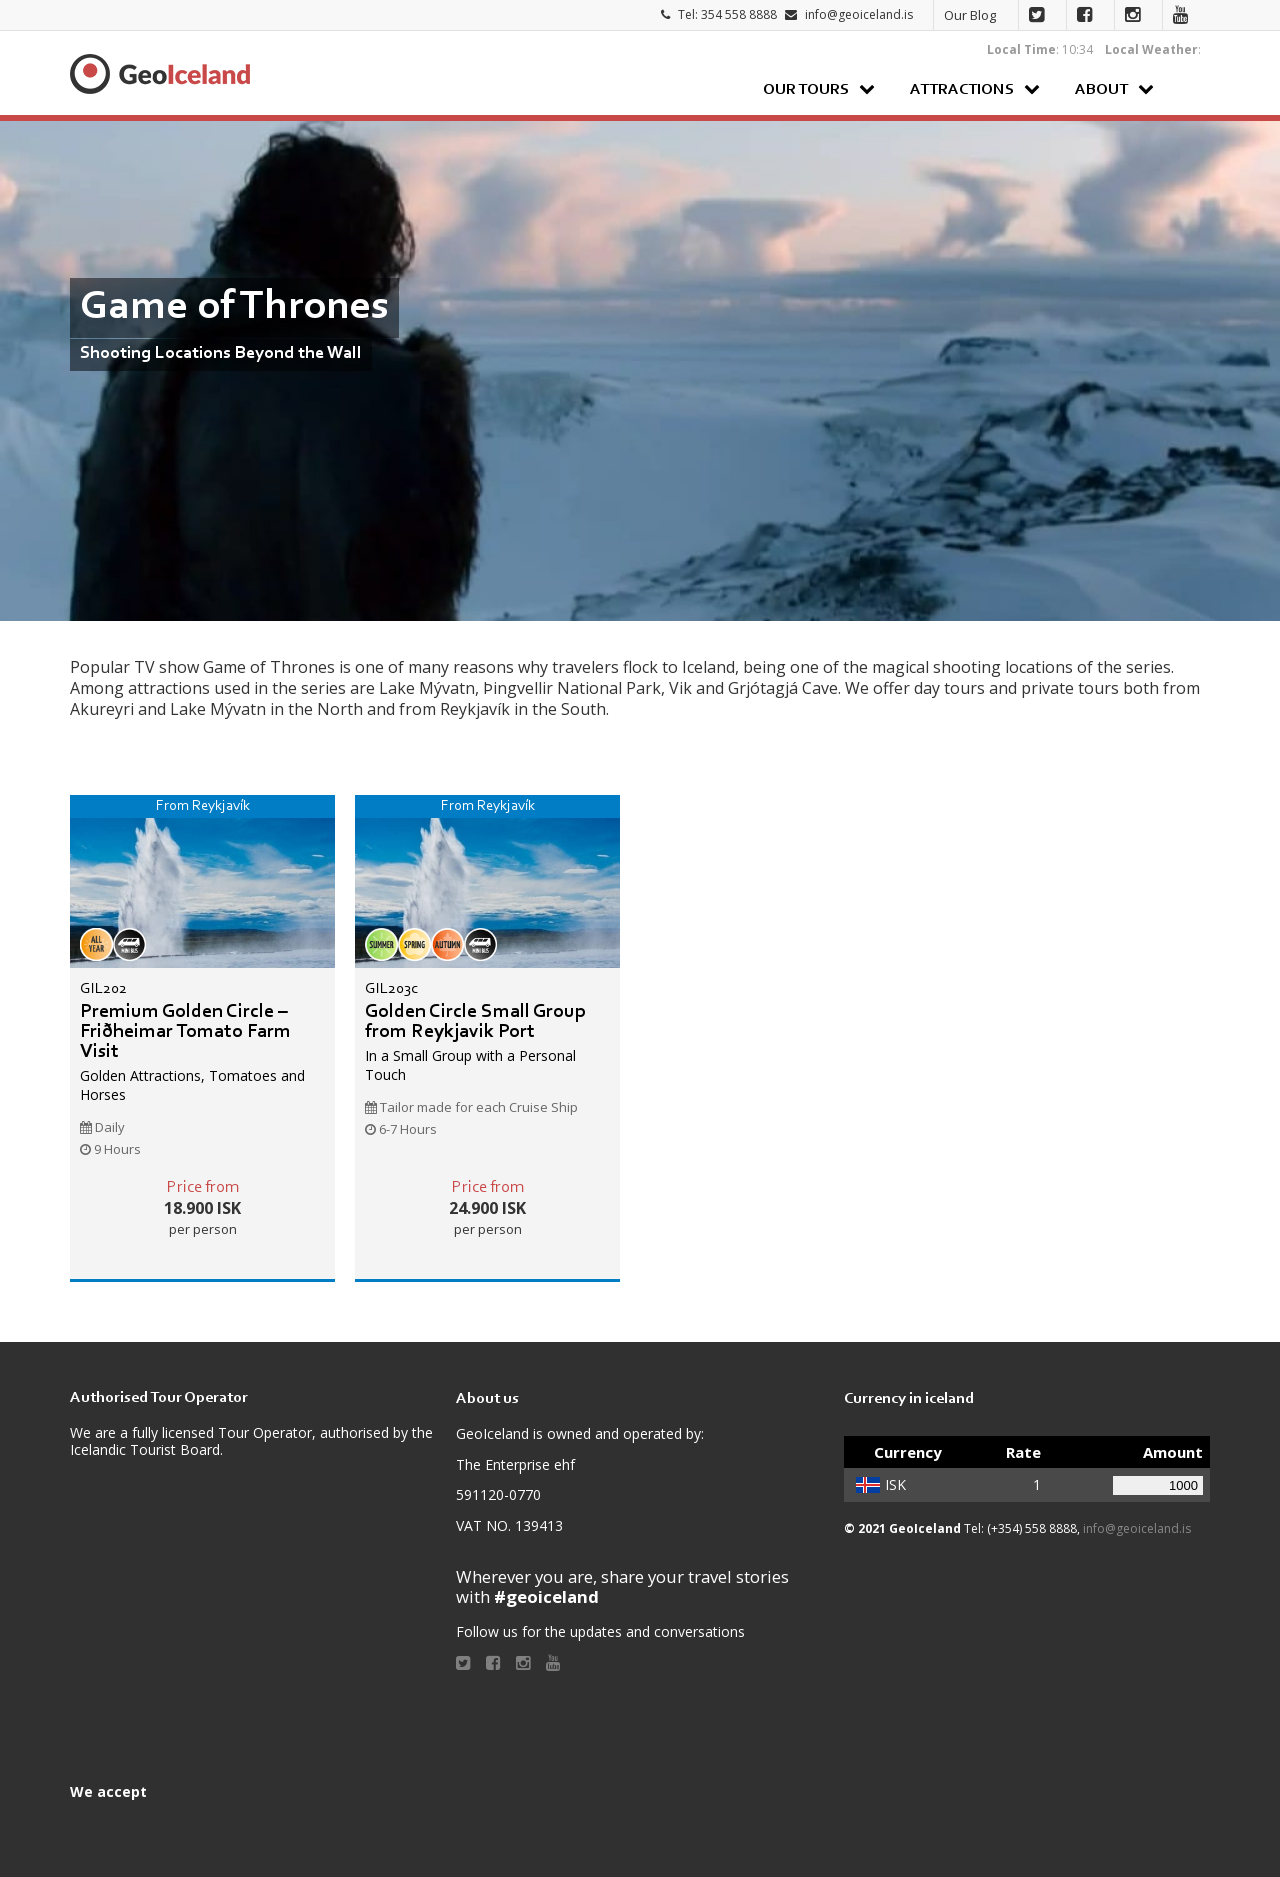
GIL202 (103, 989)
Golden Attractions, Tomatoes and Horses (192, 1084)
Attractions (962, 90)
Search (1189, 88)
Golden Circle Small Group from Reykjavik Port (475, 1022)
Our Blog (970, 15)
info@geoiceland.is (859, 14)
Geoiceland (160, 74)
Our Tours (806, 90)
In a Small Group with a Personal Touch (470, 1064)
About (1101, 90)
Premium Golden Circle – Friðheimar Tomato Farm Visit (185, 1032)
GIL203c (391, 989)
